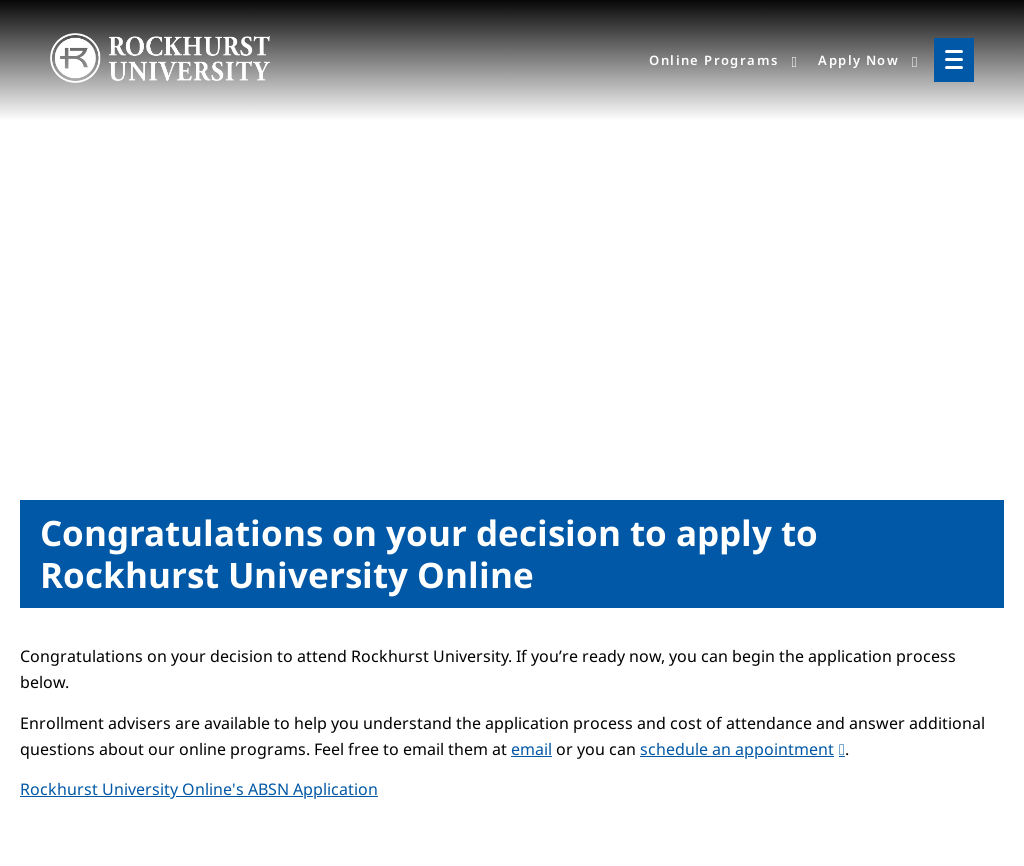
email (531, 749)
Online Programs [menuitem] (713, 60)
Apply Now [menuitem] (858, 60)
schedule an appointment (737, 749)
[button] (199, 789)
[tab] (512, 789)
